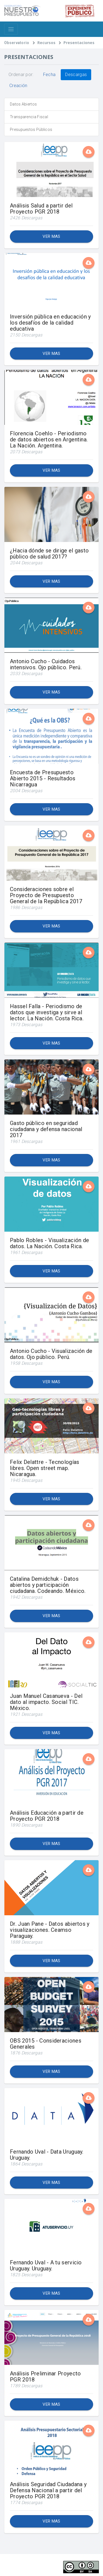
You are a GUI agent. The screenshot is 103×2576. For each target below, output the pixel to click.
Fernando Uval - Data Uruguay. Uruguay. (46, 2154)
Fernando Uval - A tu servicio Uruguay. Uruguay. (46, 2265)
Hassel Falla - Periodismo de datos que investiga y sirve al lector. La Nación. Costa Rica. (46, 1012)
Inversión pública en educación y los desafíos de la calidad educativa (50, 322)
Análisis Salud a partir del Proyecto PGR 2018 (41, 208)
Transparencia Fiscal (29, 117)
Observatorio (16, 43)
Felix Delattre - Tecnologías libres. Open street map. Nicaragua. (44, 1468)
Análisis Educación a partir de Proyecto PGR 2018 (46, 1815)
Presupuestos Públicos (31, 129)
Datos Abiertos (23, 104)
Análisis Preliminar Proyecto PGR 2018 (45, 2376)
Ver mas (51, 236)
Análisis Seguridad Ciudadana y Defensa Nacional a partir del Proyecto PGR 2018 (48, 2490)
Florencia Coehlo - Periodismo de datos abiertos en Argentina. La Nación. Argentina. (49, 439)
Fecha (49, 74)
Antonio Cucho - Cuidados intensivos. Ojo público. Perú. (46, 664)
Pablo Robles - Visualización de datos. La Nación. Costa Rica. (49, 1243)
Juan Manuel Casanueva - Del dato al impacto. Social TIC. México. (46, 1702)
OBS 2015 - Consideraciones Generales (45, 2043)
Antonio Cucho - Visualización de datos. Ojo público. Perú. (51, 1354)
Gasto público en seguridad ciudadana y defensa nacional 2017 (46, 1129)
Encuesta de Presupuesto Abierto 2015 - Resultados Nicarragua (43, 778)
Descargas (76, 74)
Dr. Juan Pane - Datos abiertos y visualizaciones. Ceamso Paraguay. (50, 1929)
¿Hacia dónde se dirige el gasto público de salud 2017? (49, 553)
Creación (18, 85)
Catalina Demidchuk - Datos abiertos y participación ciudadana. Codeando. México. (47, 1585)
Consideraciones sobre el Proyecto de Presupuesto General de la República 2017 (46, 895)
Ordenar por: (21, 74)
